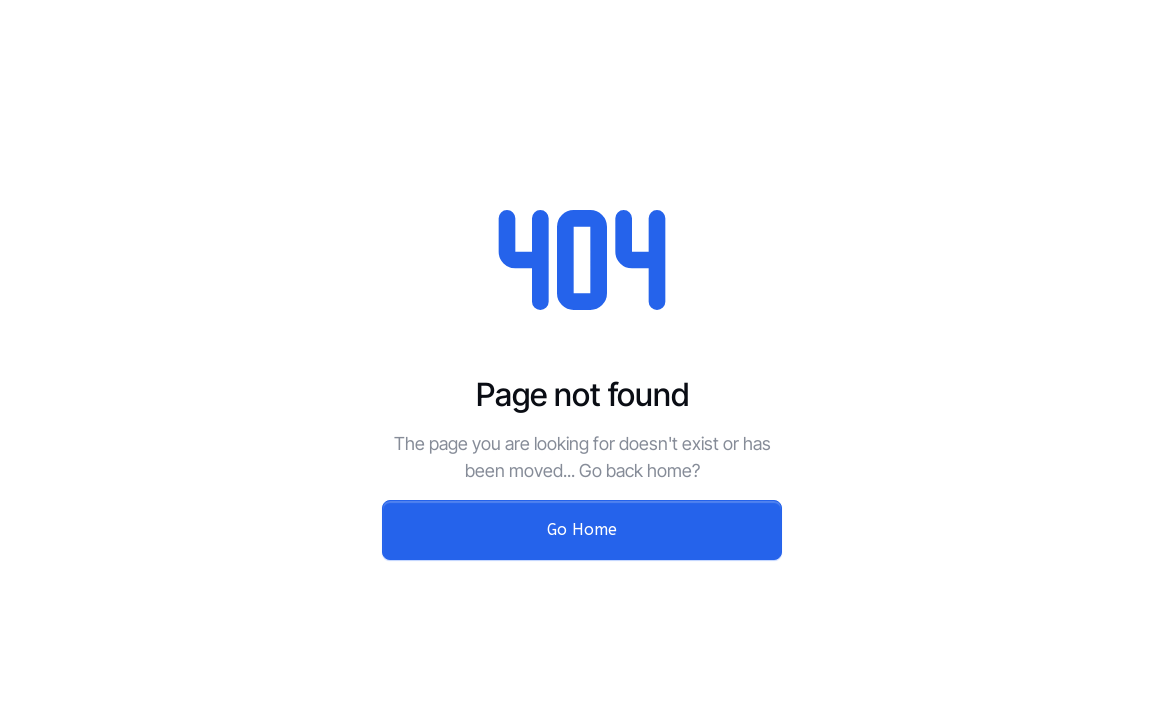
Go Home (582, 529)
